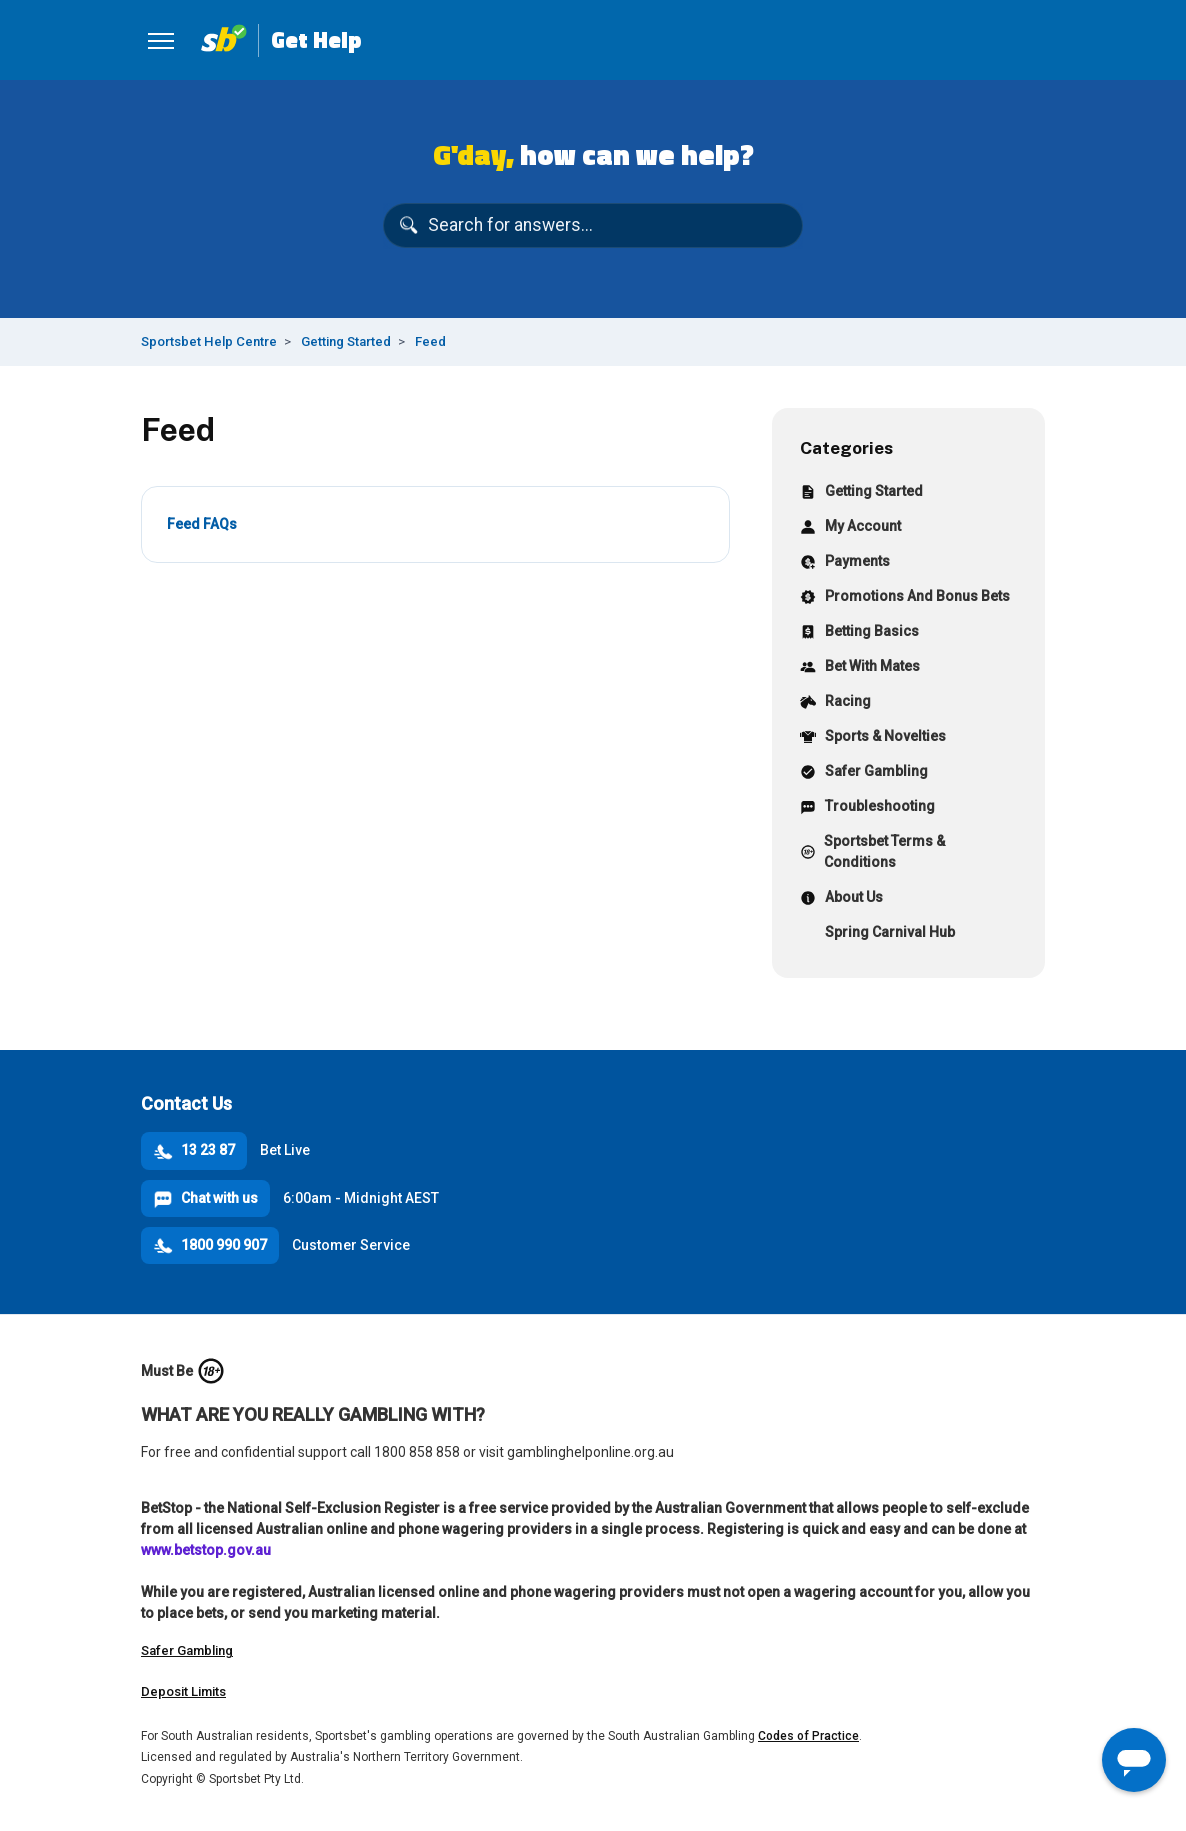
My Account (850, 528)
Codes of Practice (808, 1736)
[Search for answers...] (593, 226)
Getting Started (346, 341)
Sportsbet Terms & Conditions (873, 851)
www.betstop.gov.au (206, 1550)
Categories (846, 447)
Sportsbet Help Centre (209, 341)
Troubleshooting (867, 808)
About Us (841, 899)
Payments (845, 563)
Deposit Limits (183, 1691)
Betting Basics (859, 633)
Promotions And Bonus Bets (905, 598)
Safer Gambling (864, 773)
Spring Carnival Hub (877, 934)
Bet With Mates (860, 668)
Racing (835, 703)
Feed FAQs (202, 524)
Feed (430, 341)
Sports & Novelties (873, 738)
